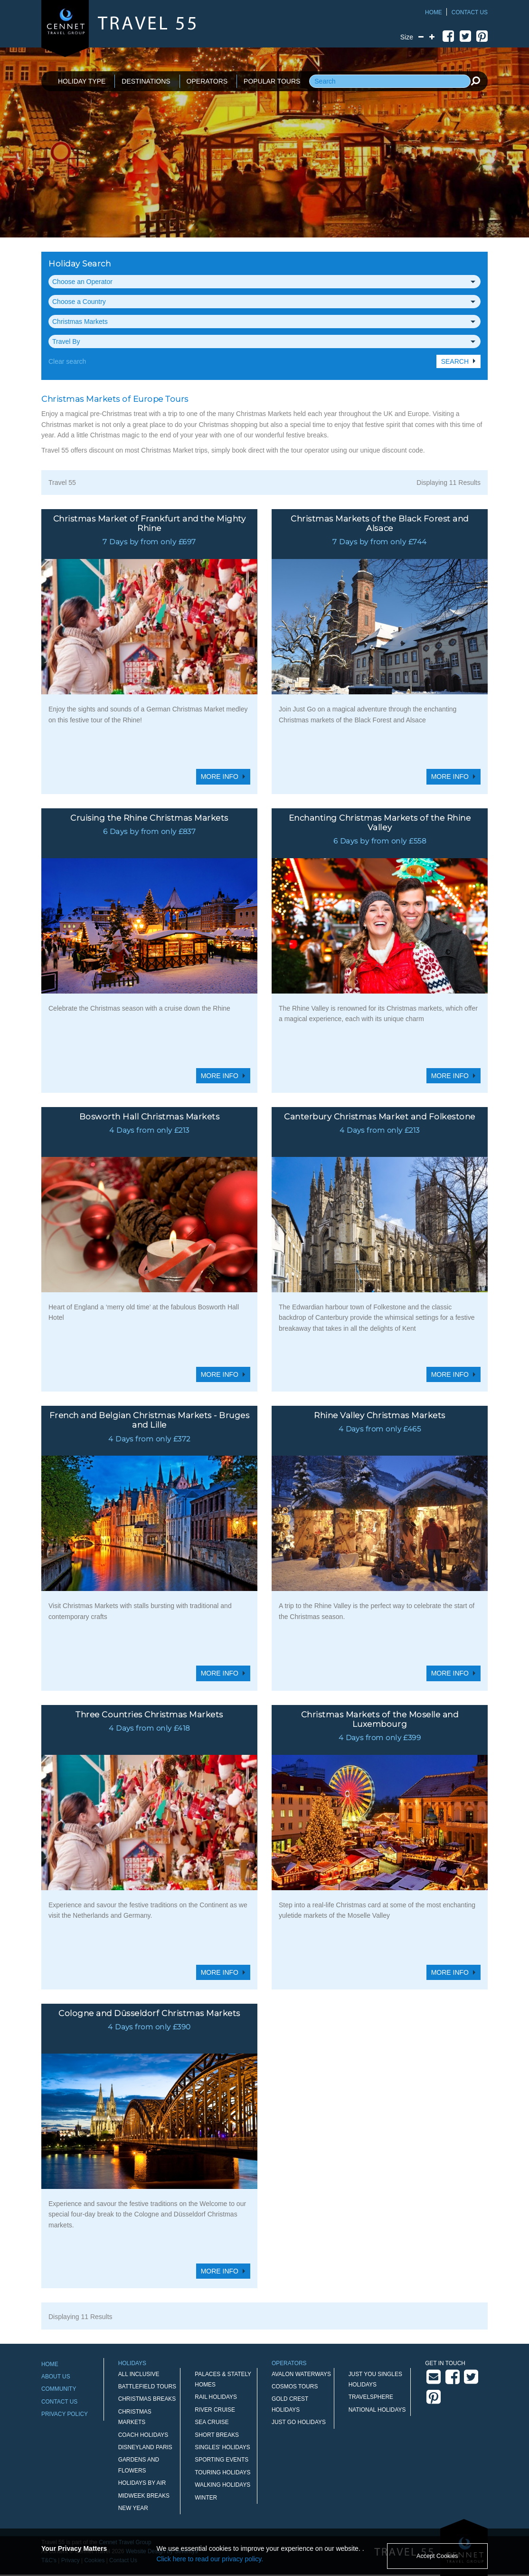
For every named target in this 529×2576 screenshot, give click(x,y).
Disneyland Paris (145, 2447)
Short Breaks (217, 2435)
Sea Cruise (211, 2422)
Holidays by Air (142, 2483)
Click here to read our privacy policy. (210, 2559)
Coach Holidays (143, 2435)
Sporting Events (221, 2459)
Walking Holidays (222, 2484)
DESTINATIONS (146, 81)
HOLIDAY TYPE (81, 81)
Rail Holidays (216, 2397)
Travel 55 (62, 482)
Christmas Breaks (147, 2399)
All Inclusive (139, 2374)
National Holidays (377, 2409)
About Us (55, 2376)
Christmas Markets (134, 2416)
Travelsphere (371, 2397)
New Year (133, 2508)
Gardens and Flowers (139, 2464)
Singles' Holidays (222, 2447)
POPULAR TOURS (272, 81)
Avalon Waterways (301, 2374)
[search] (475, 80)
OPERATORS (207, 81)
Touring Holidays (222, 2472)
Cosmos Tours (295, 2386)
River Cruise (215, 2409)
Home (433, 12)
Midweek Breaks (144, 2495)
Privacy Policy (64, 2414)
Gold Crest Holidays (290, 2404)
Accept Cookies (437, 2556)
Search (455, 361)
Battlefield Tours (147, 2386)
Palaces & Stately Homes (223, 2379)
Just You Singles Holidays (375, 2379)
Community (58, 2389)
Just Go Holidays (299, 2422)
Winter (206, 2497)
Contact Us (470, 12)
